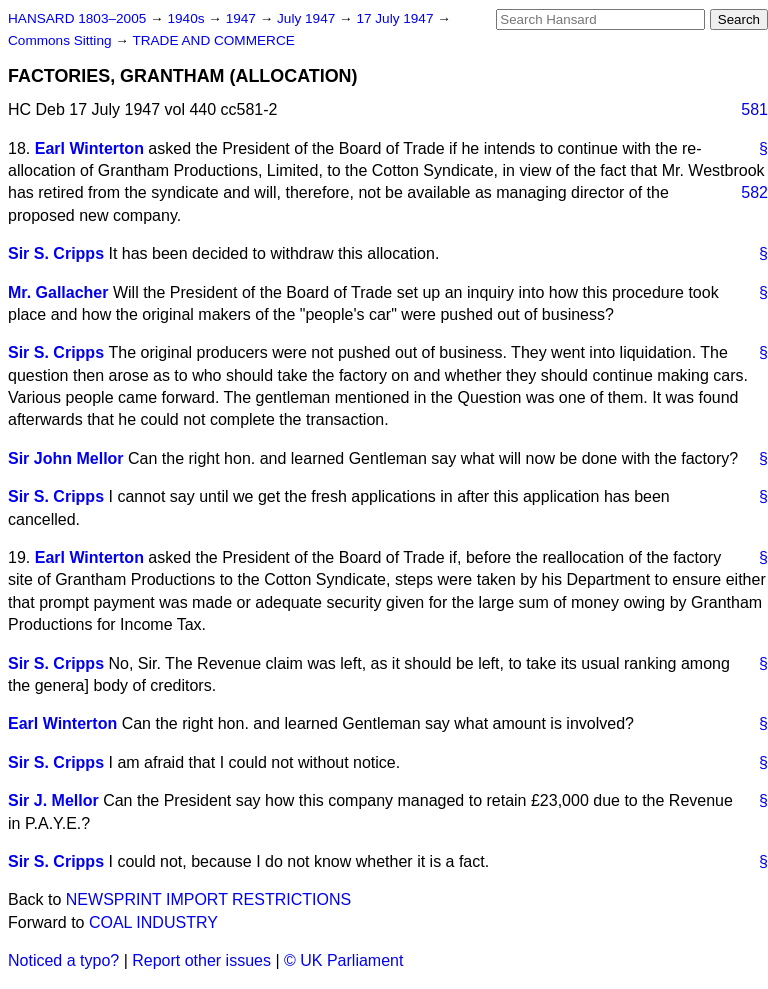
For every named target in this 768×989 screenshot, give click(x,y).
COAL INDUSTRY (153, 922)
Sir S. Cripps (56, 253)
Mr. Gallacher (58, 292)
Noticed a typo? (63, 960)
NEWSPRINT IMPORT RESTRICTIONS (208, 899)
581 (754, 109)
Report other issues (201, 960)
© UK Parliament (343, 960)
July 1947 (308, 18)
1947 (243, 18)
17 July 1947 (396, 18)
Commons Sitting (61, 40)
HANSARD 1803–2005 (77, 18)
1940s (187, 18)
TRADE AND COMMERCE (213, 40)
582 (754, 192)
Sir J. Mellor (53, 800)
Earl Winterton (89, 148)
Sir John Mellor (66, 458)
